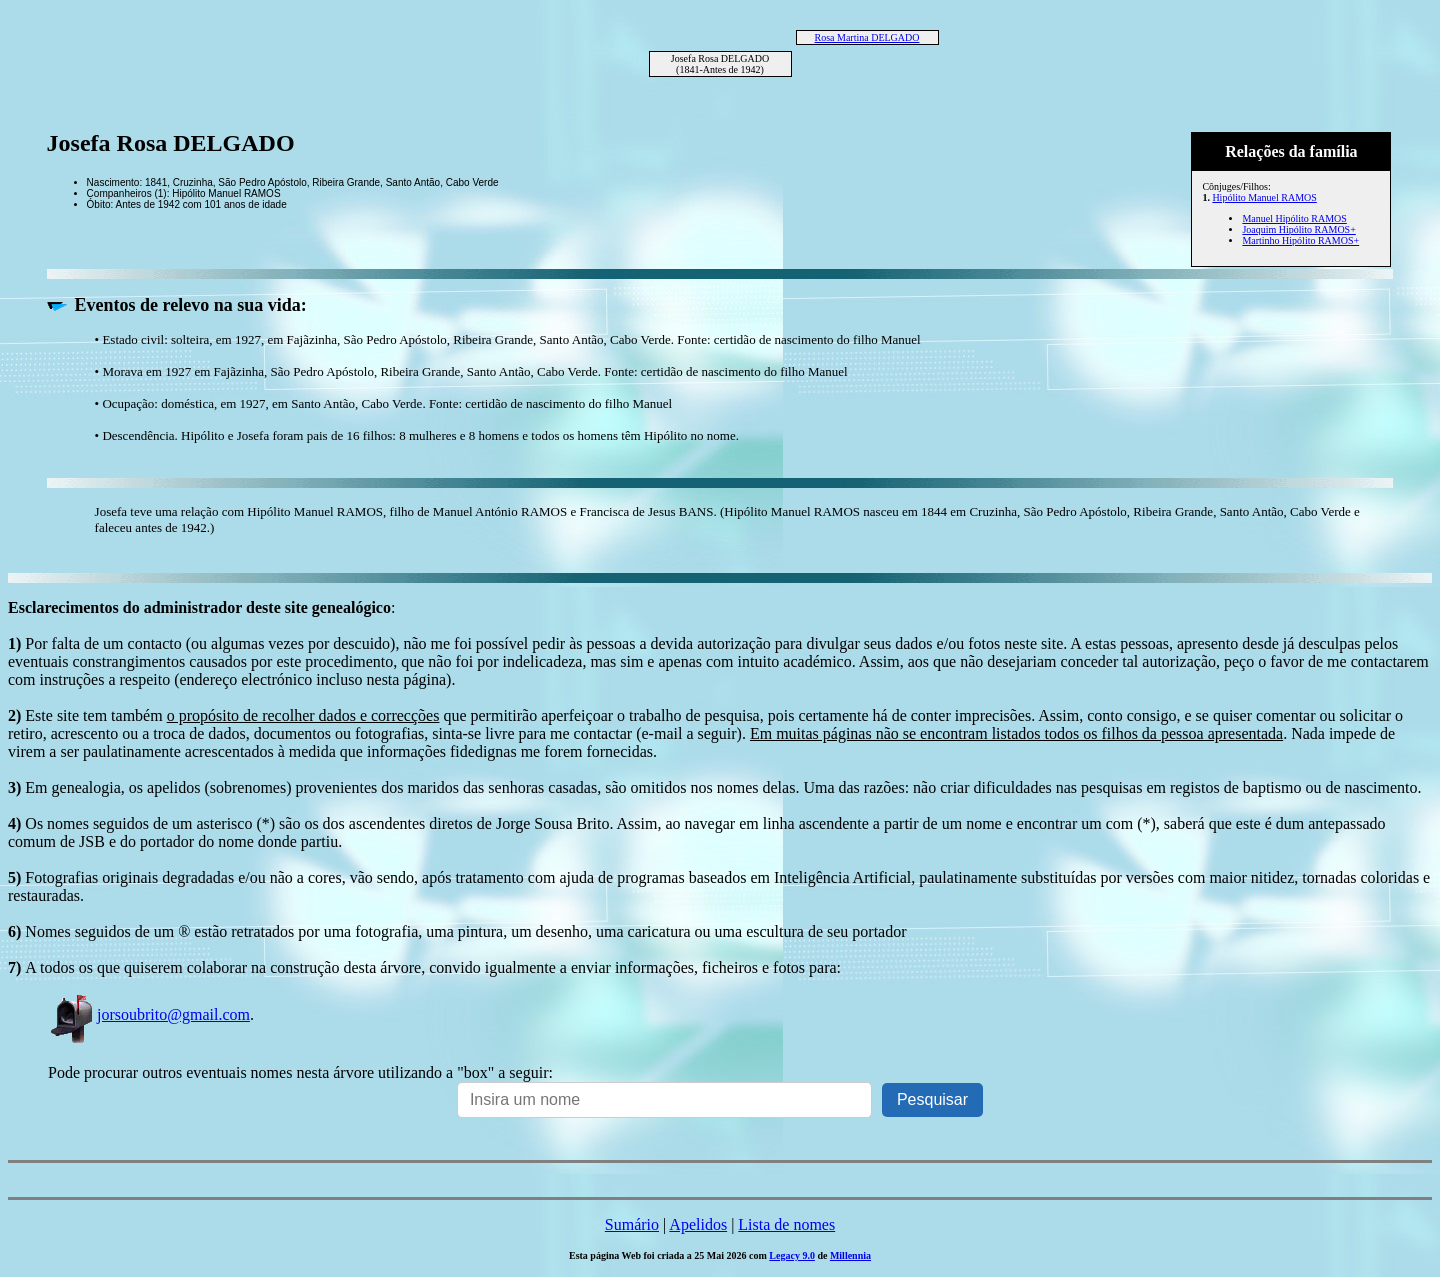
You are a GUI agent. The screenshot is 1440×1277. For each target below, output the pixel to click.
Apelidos (698, 1224)
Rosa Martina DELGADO (867, 37)
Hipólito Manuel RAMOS (1264, 197)
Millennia (850, 1255)
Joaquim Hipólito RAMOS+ (1298, 229)
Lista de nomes (786, 1224)
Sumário (632, 1224)
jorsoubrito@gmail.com (149, 1014)
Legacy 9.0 (792, 1255)
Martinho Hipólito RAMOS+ (1300, 240)
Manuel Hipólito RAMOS (1294, 218)
